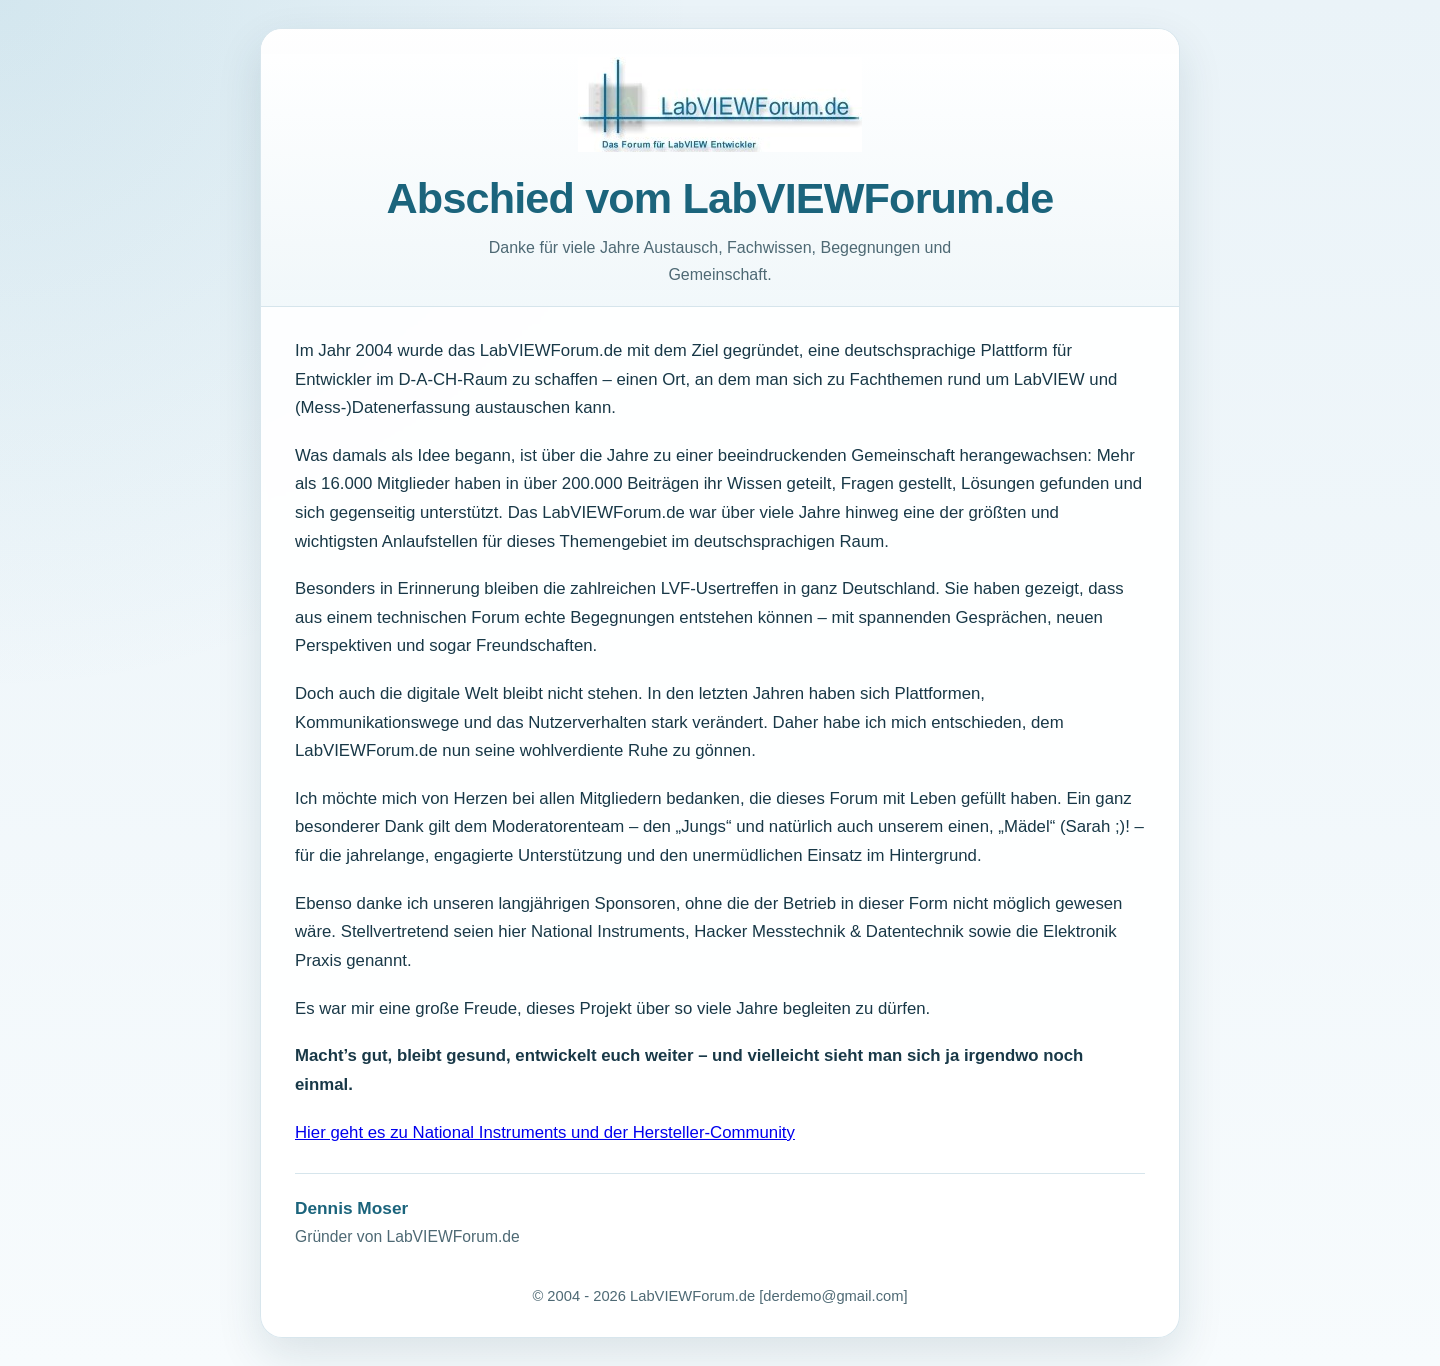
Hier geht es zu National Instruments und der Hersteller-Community (545, 1132)
